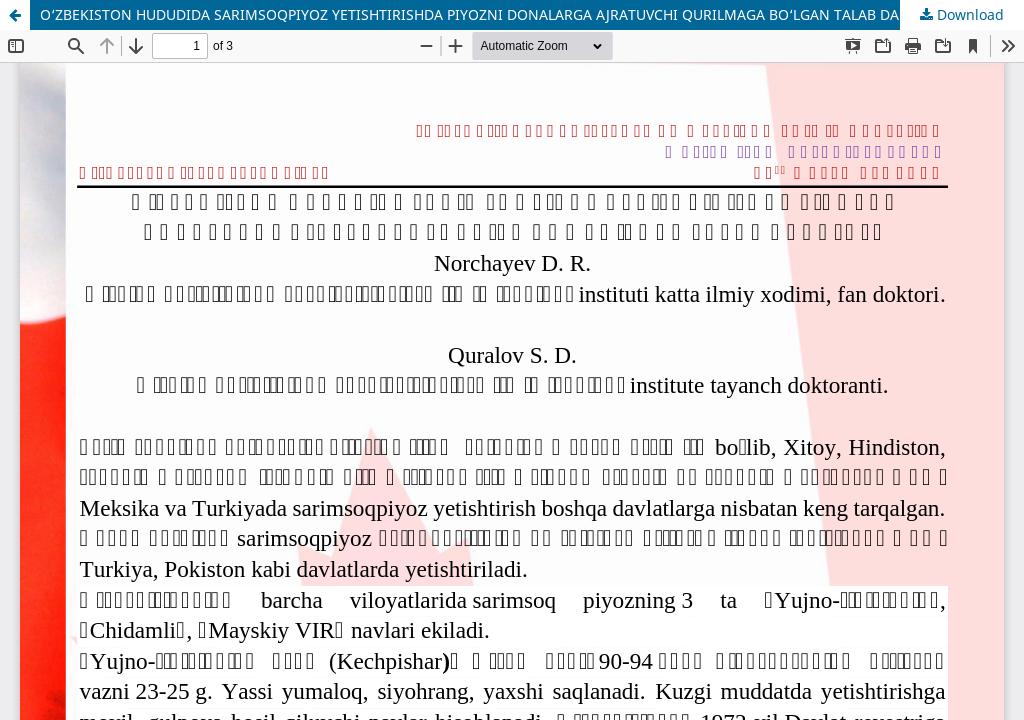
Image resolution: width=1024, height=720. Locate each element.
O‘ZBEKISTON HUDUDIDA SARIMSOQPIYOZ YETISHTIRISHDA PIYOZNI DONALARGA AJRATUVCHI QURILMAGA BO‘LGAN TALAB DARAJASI (492, 14)
